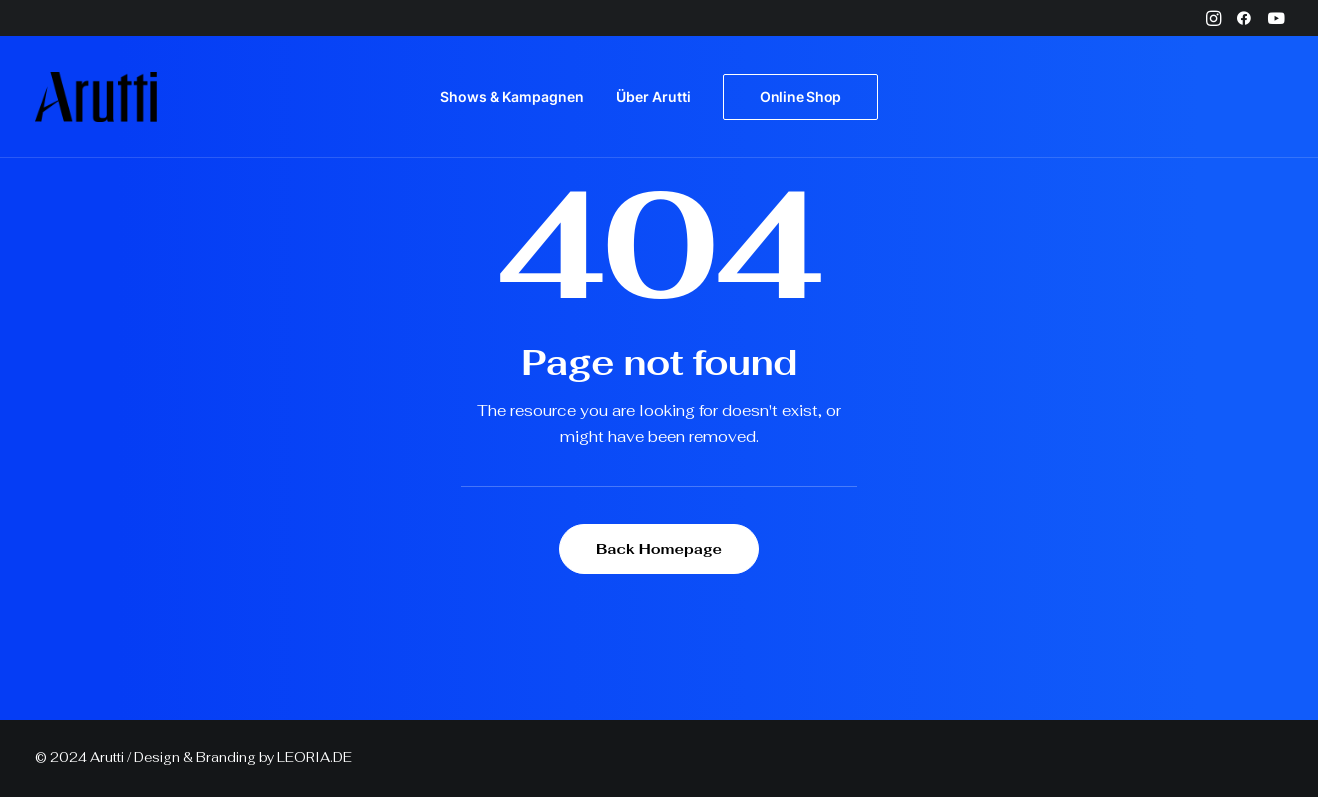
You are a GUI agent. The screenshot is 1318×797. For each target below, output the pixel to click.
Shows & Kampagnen (512, 96)
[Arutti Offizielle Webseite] (96, 97)
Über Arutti (653, 96)
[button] (1213, 18)
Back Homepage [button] (659, 549)
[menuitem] (1213, 18)
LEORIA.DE (314, 757)
